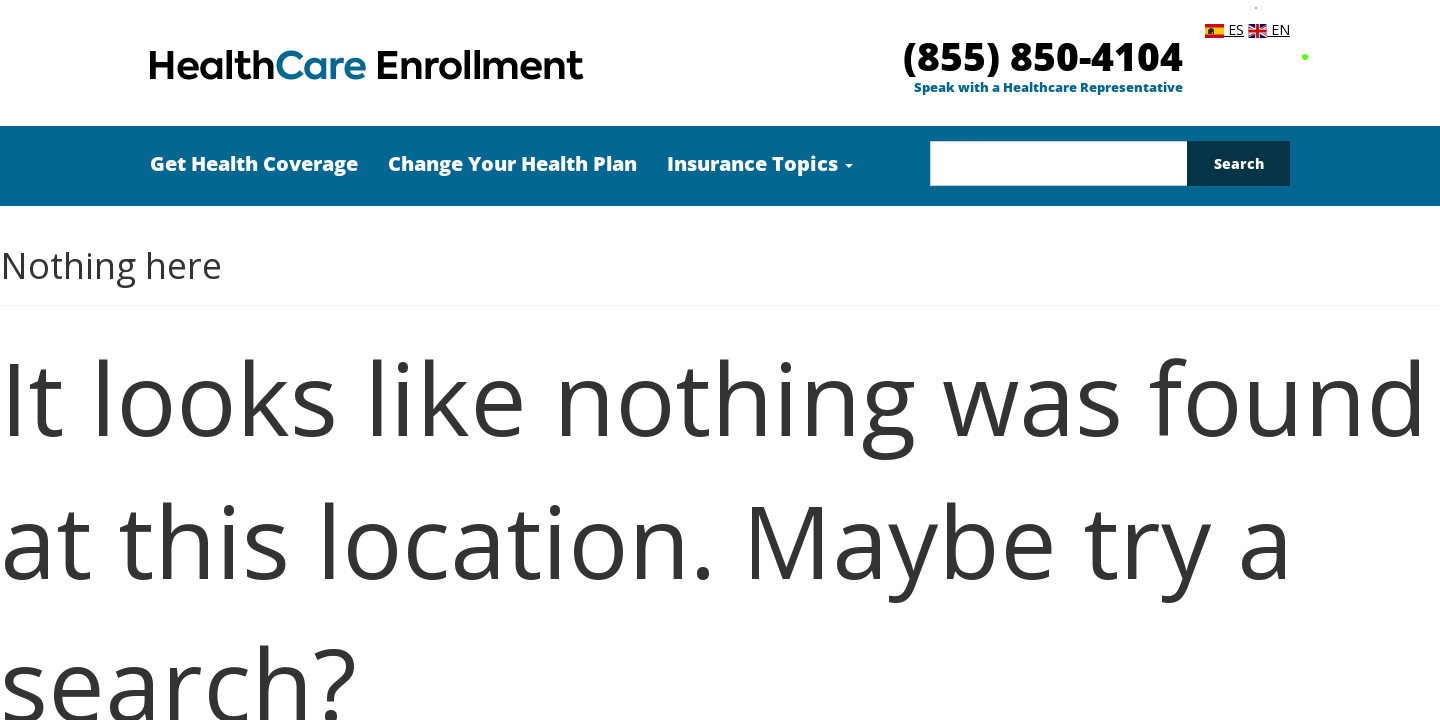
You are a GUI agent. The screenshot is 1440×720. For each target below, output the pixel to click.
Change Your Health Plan (512, 163)
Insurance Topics (760, 163)
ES (1224, 29)
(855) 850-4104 (1043, 55)
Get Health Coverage (254, 163)
